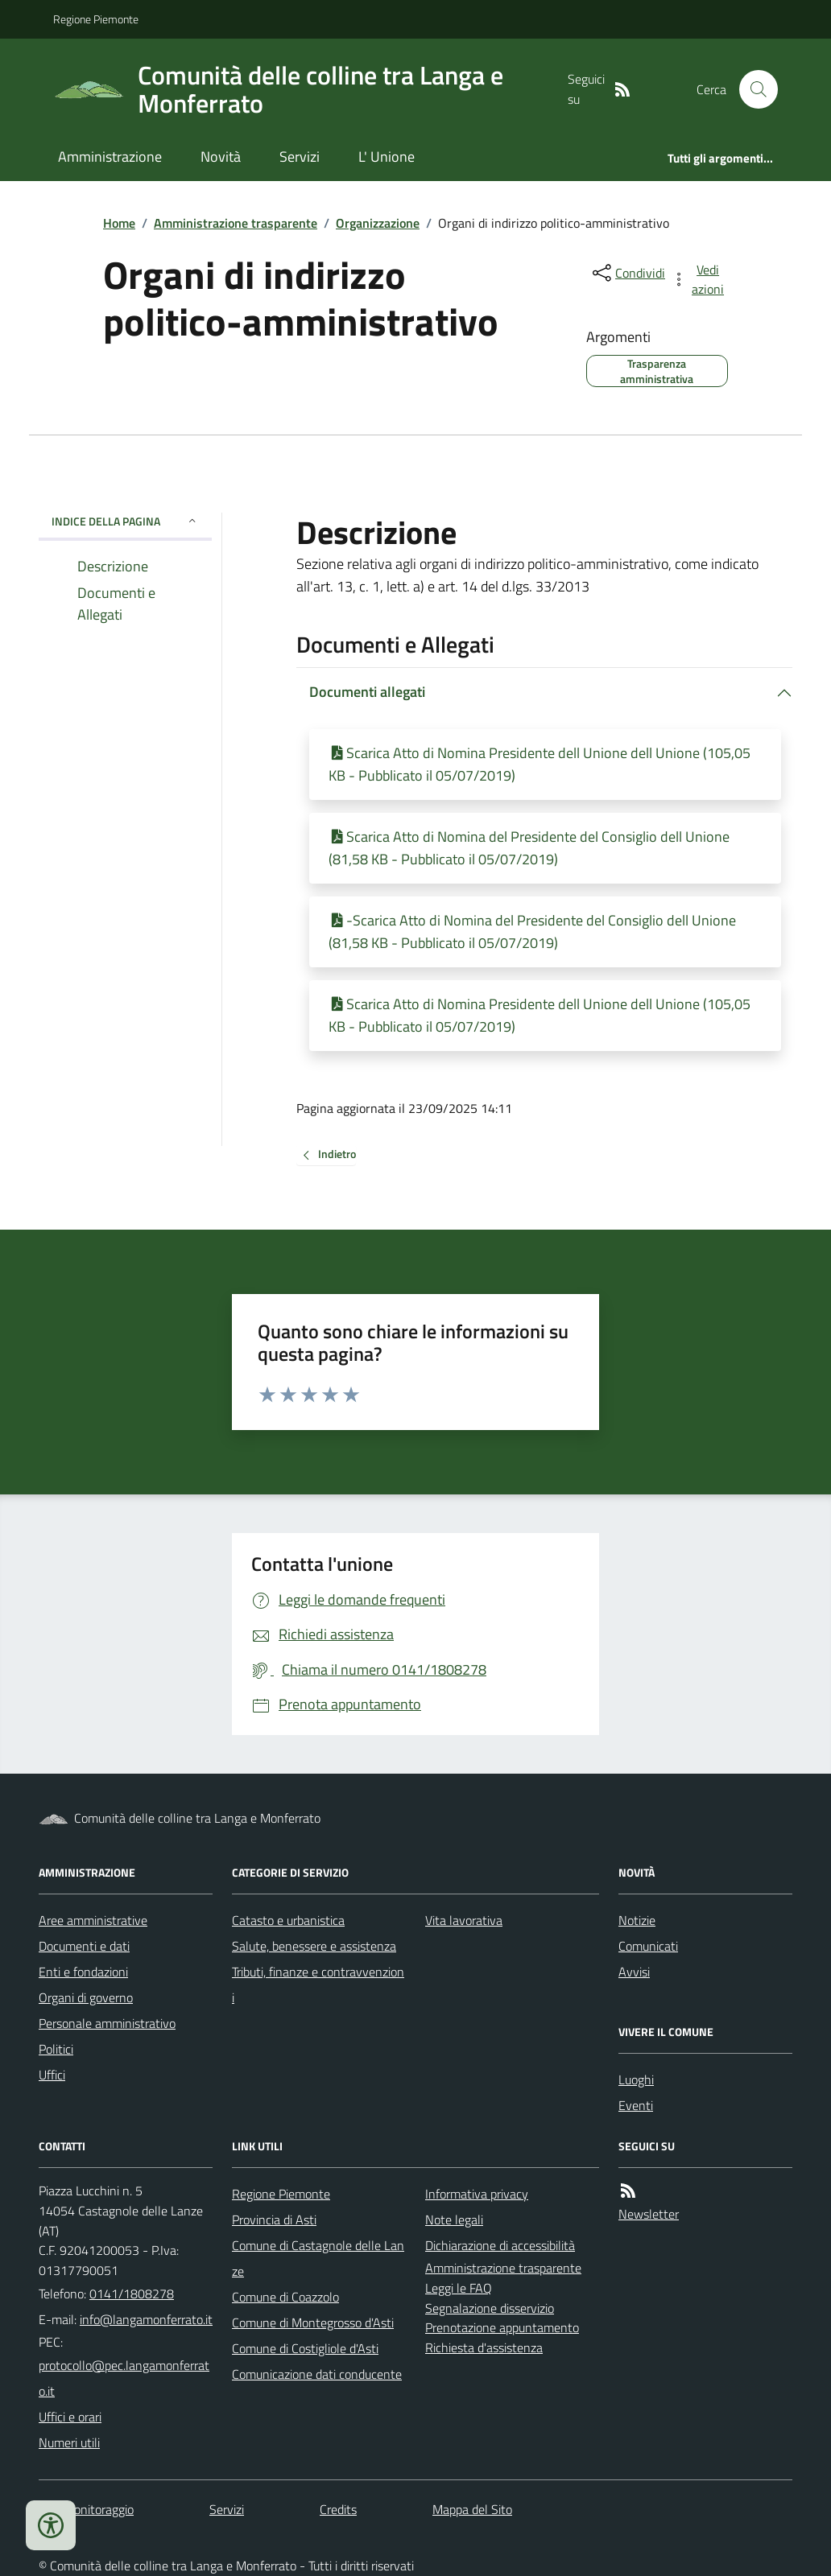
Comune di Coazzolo (285, 2296)
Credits (338, 2509)
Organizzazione (378, 223)
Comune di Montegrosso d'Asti (313, 2322)
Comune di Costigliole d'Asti (305, 2348)
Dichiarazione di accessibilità (500, 2245)
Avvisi (634, 1971)
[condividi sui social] (627, 273)
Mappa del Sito (472, 2509)
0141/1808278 (131, 2293)
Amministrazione (110, 156)
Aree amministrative (93, 1920)
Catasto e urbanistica (288, 1920)
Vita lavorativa (463, 1920)
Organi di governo (86, 1997)
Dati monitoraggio (86, 2509)
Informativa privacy (476, 2193)
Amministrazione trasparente (235, 223)
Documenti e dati (84, 1946)
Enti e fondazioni (83, 1971)
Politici (56, 2049)
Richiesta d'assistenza (484, 2347)
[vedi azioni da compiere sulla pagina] (699, 279)
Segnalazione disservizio (489, 2308)
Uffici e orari (70, 2416)
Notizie (636, 1920)
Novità (221, 156)
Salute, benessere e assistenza (314, 1946)
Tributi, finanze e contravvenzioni (318, 1984)
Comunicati (648, 1946)
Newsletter (648, 2214)
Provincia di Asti (274, 2219)
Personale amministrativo (107, 2023)
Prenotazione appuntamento (502, 2327)
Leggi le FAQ (458, 2288)
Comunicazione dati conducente (317, 2374)
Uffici (52, 2074)
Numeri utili (69, 2442)
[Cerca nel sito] (752, 89)
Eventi (635, 2105)
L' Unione (386, 156)
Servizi (299, 156)
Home (119, 223)
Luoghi (636, 2079)
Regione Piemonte (95, 18)
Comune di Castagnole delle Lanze (318, 2258)
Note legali (454, 2219)
